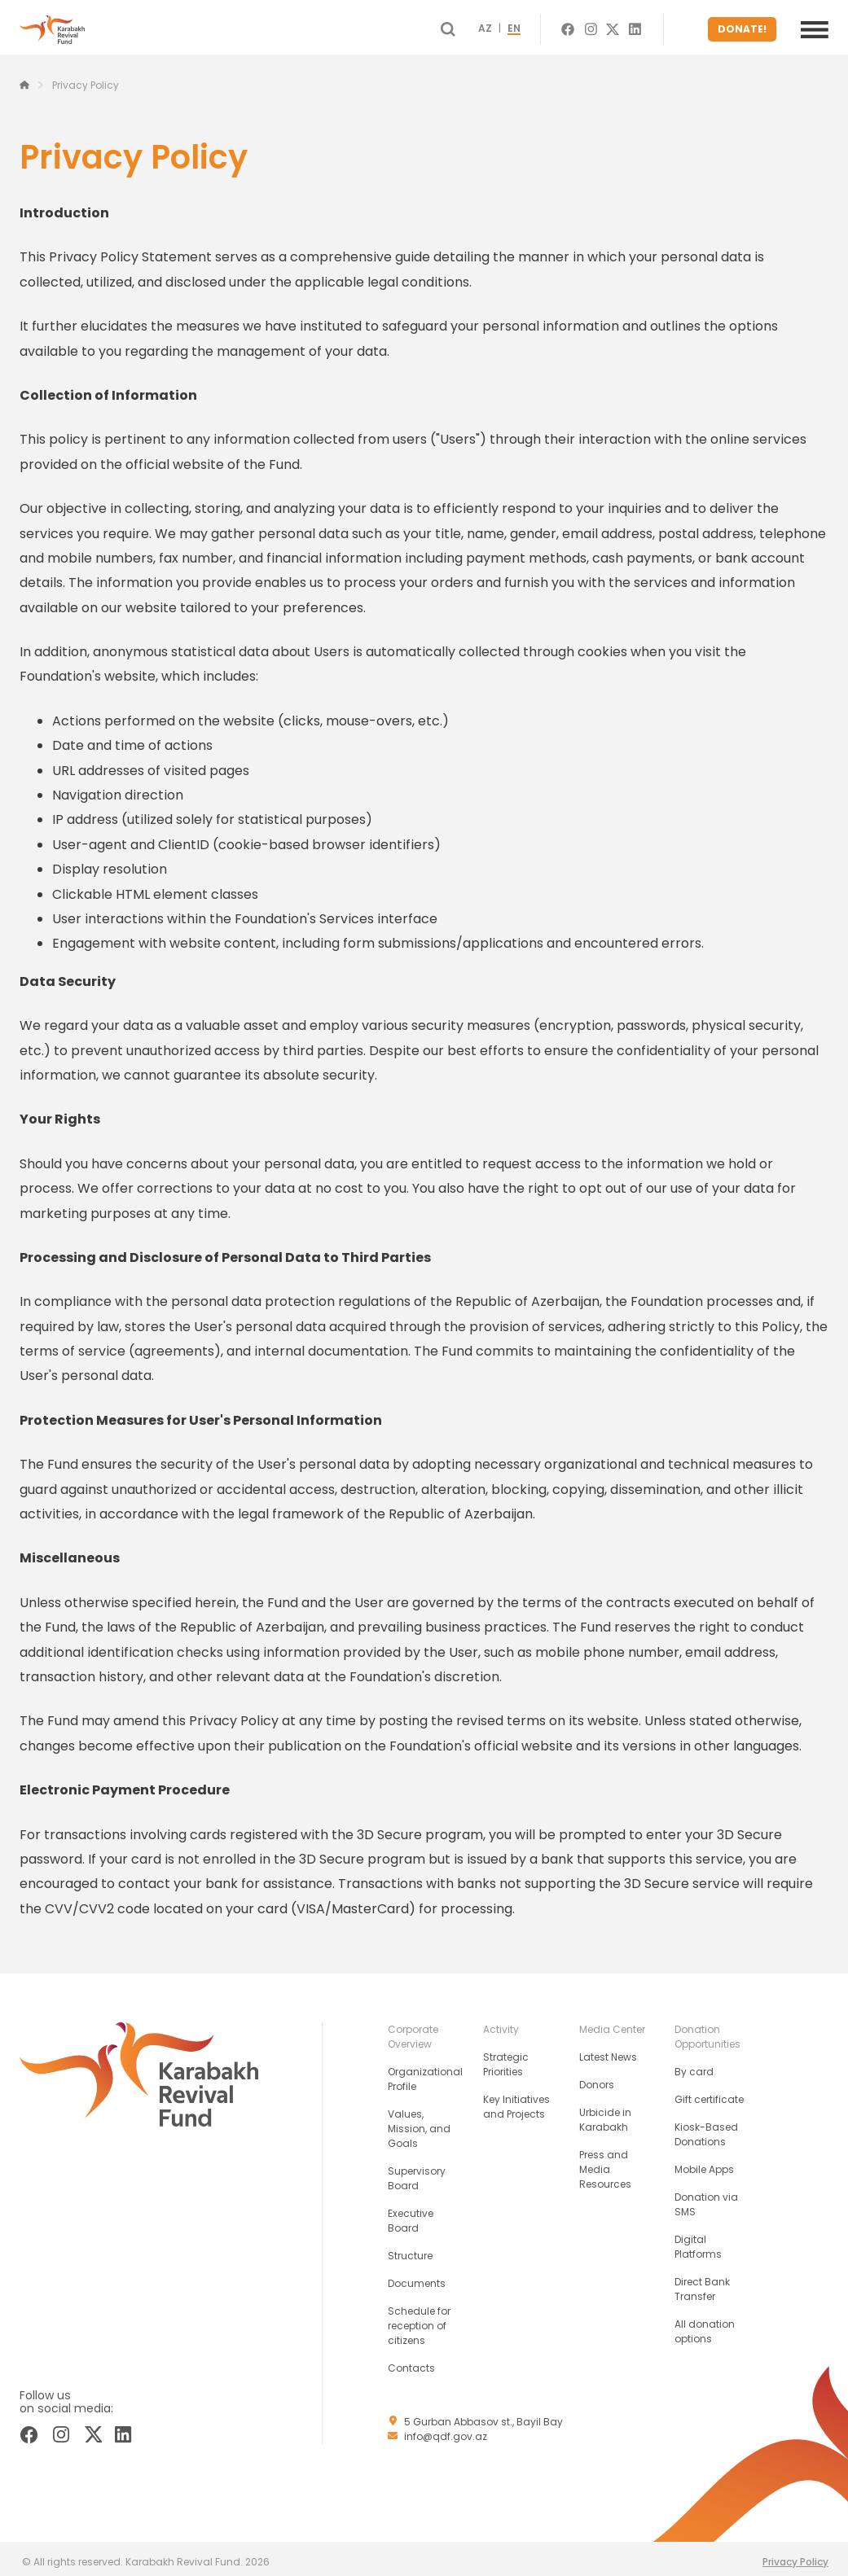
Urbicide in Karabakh (605, 2113)
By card (694, 2065)
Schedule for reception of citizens (419, 2319)
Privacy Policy (795, 2555)
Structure (410, 2249)
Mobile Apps (704, 2163)
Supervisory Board (417, 2172)
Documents (417, 2277)
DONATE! (747, 26)
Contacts (411, 2361)
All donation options (704, 2325)
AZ (514, 26)
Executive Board (410, 2214)
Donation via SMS (706, 2198)
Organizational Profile (425, 2072)
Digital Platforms (698, 2240)
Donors (596, 2078)
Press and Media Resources (605, 2162)
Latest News (608, 2050)
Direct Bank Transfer (702, 2282)
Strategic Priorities (506, 2058)
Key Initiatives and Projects (516, 2100)
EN (543, 26)
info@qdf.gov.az (445, 2430)
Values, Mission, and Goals (419, 2122)
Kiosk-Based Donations (706, 2128)
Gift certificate (709, 2093)
